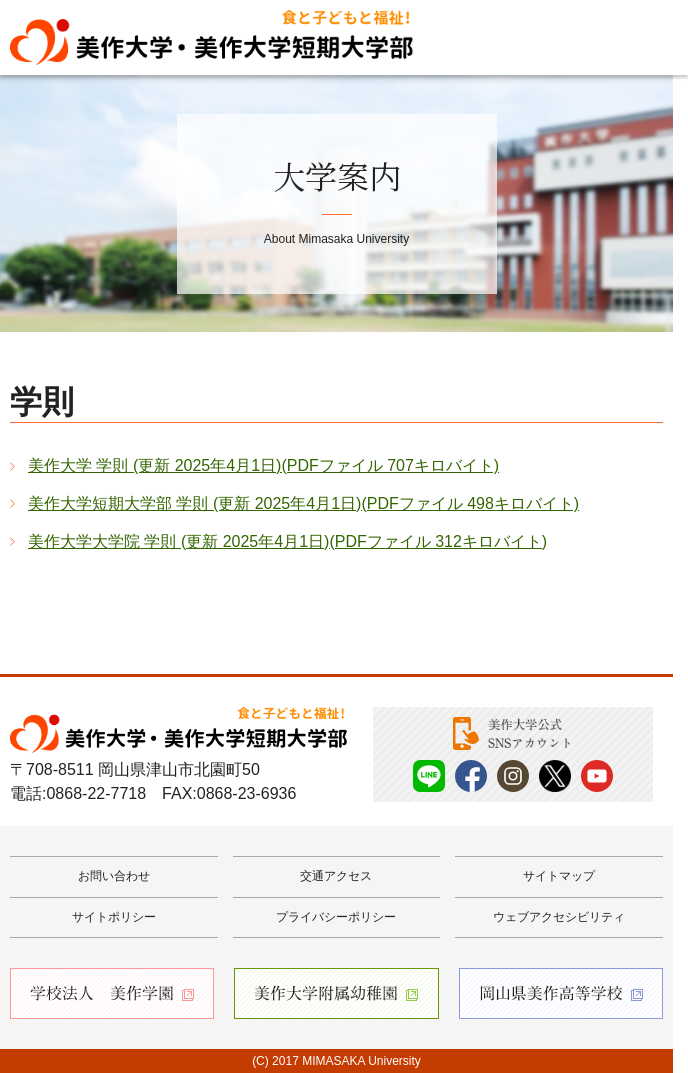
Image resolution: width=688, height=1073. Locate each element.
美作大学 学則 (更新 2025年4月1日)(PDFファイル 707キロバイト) (263, 465)
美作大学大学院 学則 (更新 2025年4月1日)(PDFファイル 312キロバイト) (287, 541)
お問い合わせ (114, 876)
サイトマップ (559, 876)
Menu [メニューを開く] (643, 38)
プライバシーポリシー (336, 917)
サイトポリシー (114, 917)
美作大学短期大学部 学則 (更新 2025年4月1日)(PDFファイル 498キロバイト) (303, 503)
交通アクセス (336, 876)
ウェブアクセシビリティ (559, 917)
